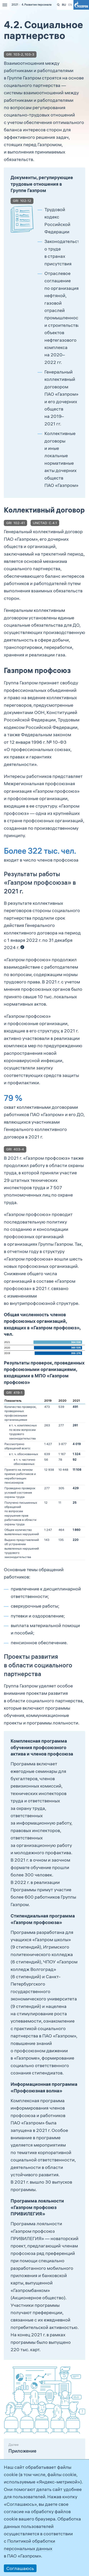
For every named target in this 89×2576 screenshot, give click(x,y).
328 (58, 4)
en (70, 5)
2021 (15, 4)
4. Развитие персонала (37, 4)
